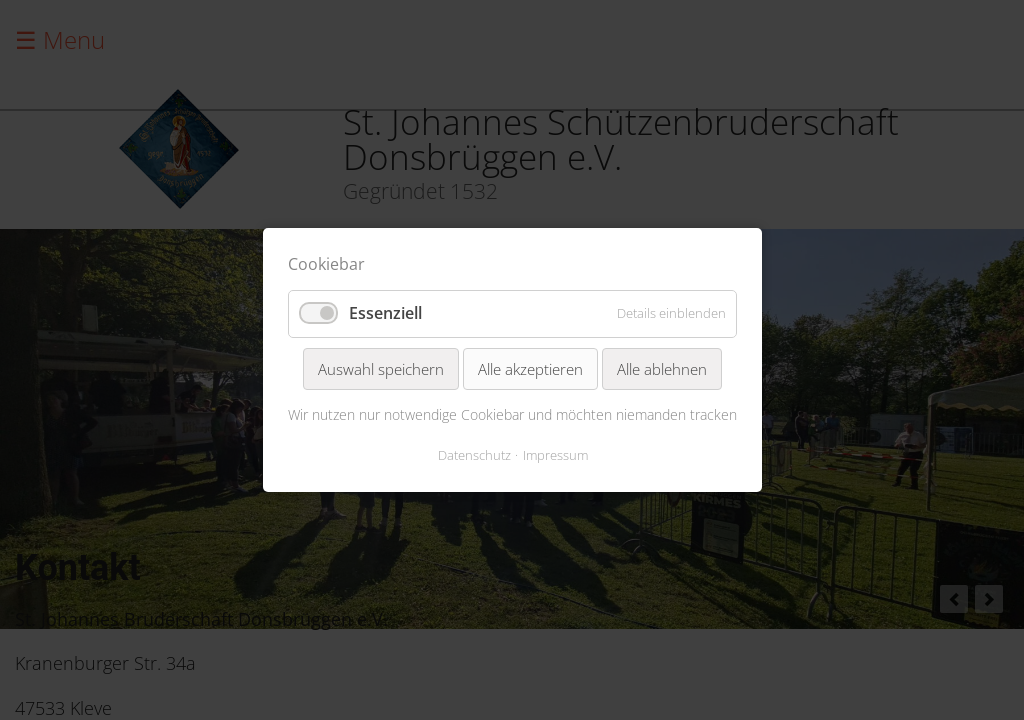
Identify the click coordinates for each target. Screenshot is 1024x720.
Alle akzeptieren (530, 369)
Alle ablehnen (662, 369)
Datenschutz (473, 455)
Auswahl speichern (381, 369)
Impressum (554, 455)
